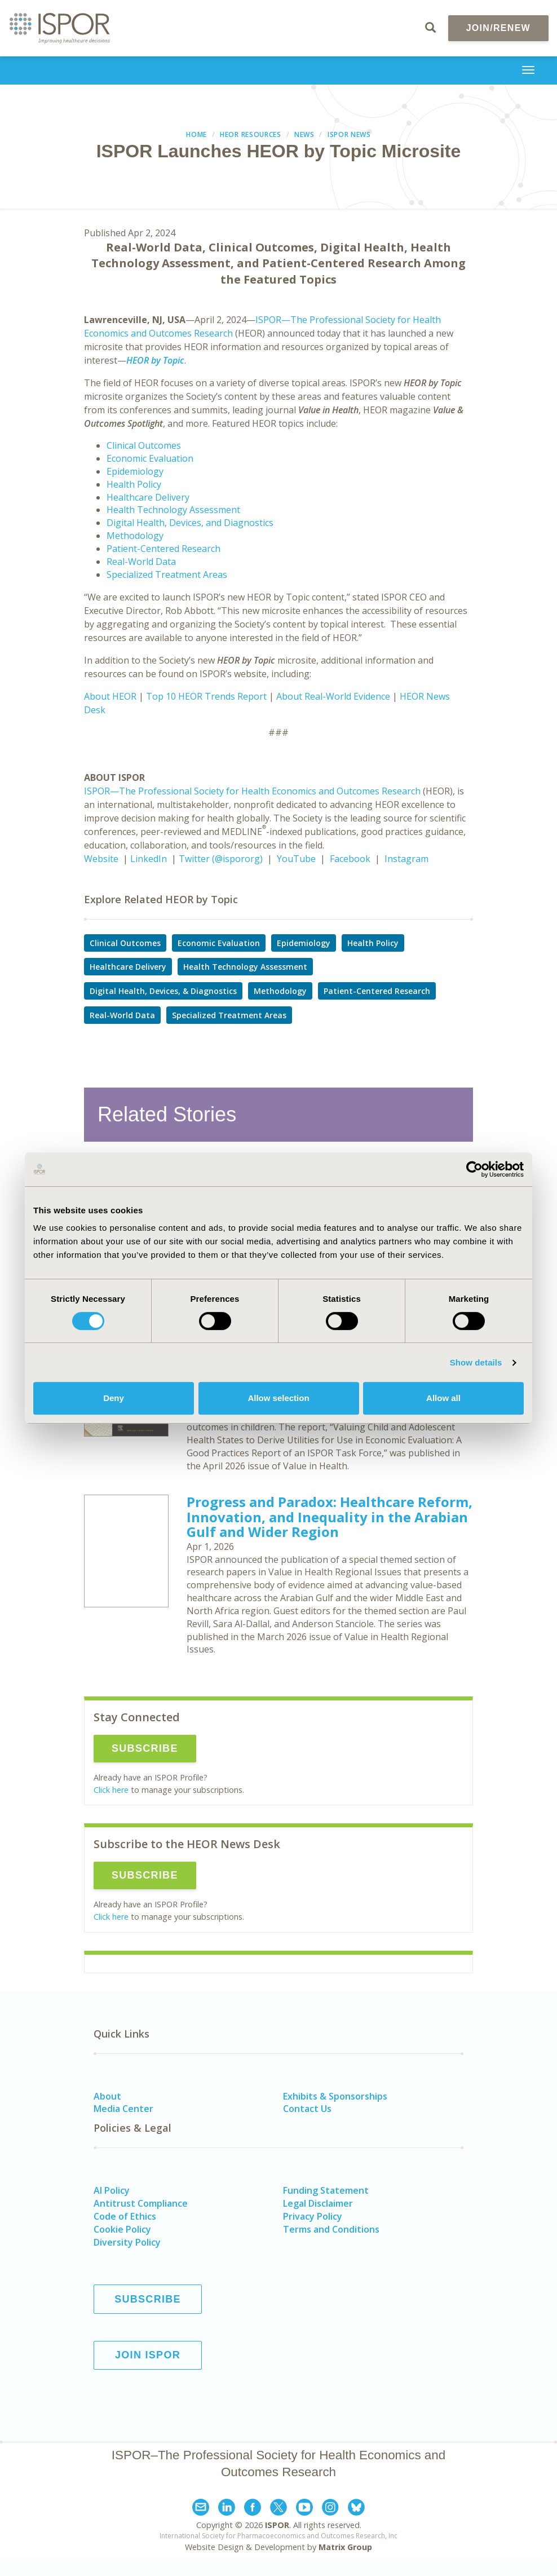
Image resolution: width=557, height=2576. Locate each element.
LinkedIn (148, 858)
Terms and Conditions (331, 2229)
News (304, 134)
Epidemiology (135, 471)
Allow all (443, 1398)
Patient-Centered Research (163, 548)
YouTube (296, 858)
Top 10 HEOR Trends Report (206, 696)
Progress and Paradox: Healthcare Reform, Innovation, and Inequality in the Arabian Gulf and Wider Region (329, 1516)
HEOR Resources (250, 134)
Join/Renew (498, 28)
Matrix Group (345, 2547)
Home (196, 134)
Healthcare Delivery (148, 497)
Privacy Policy (312, 2216)
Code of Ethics (125, 2216)
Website (101, 858)
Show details (476, 1362)
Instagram (406, 858)
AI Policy (112, 2190)
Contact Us (307, 2108)
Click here (111, 1789)
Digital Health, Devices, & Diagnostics (163, 991)
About (107, 2096)
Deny (113, 1398)
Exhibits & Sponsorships (335, 2096)
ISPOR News (349, 134)
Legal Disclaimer (318, 2203)
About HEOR (110, 696)
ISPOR (277, 2525)
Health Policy (134, 484)
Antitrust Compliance (141, 2203)
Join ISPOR (147, 2355)
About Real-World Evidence (333, 696)
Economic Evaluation (150, 458)
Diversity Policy (127, 2242)
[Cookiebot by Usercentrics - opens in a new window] (474, 1169)
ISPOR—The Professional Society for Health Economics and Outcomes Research (252, 791)
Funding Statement (326, 2190)
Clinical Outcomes (144, 445)
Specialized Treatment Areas (167, 574)
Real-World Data (141, 561)
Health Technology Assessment (173, 509)
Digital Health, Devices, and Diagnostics (190, 522)
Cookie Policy (122, 2229)
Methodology (135, 535)
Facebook (350, 858)
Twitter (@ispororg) (221, 858)
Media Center (123, 2108)
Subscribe (145, 1748)
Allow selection (278, 1398)
